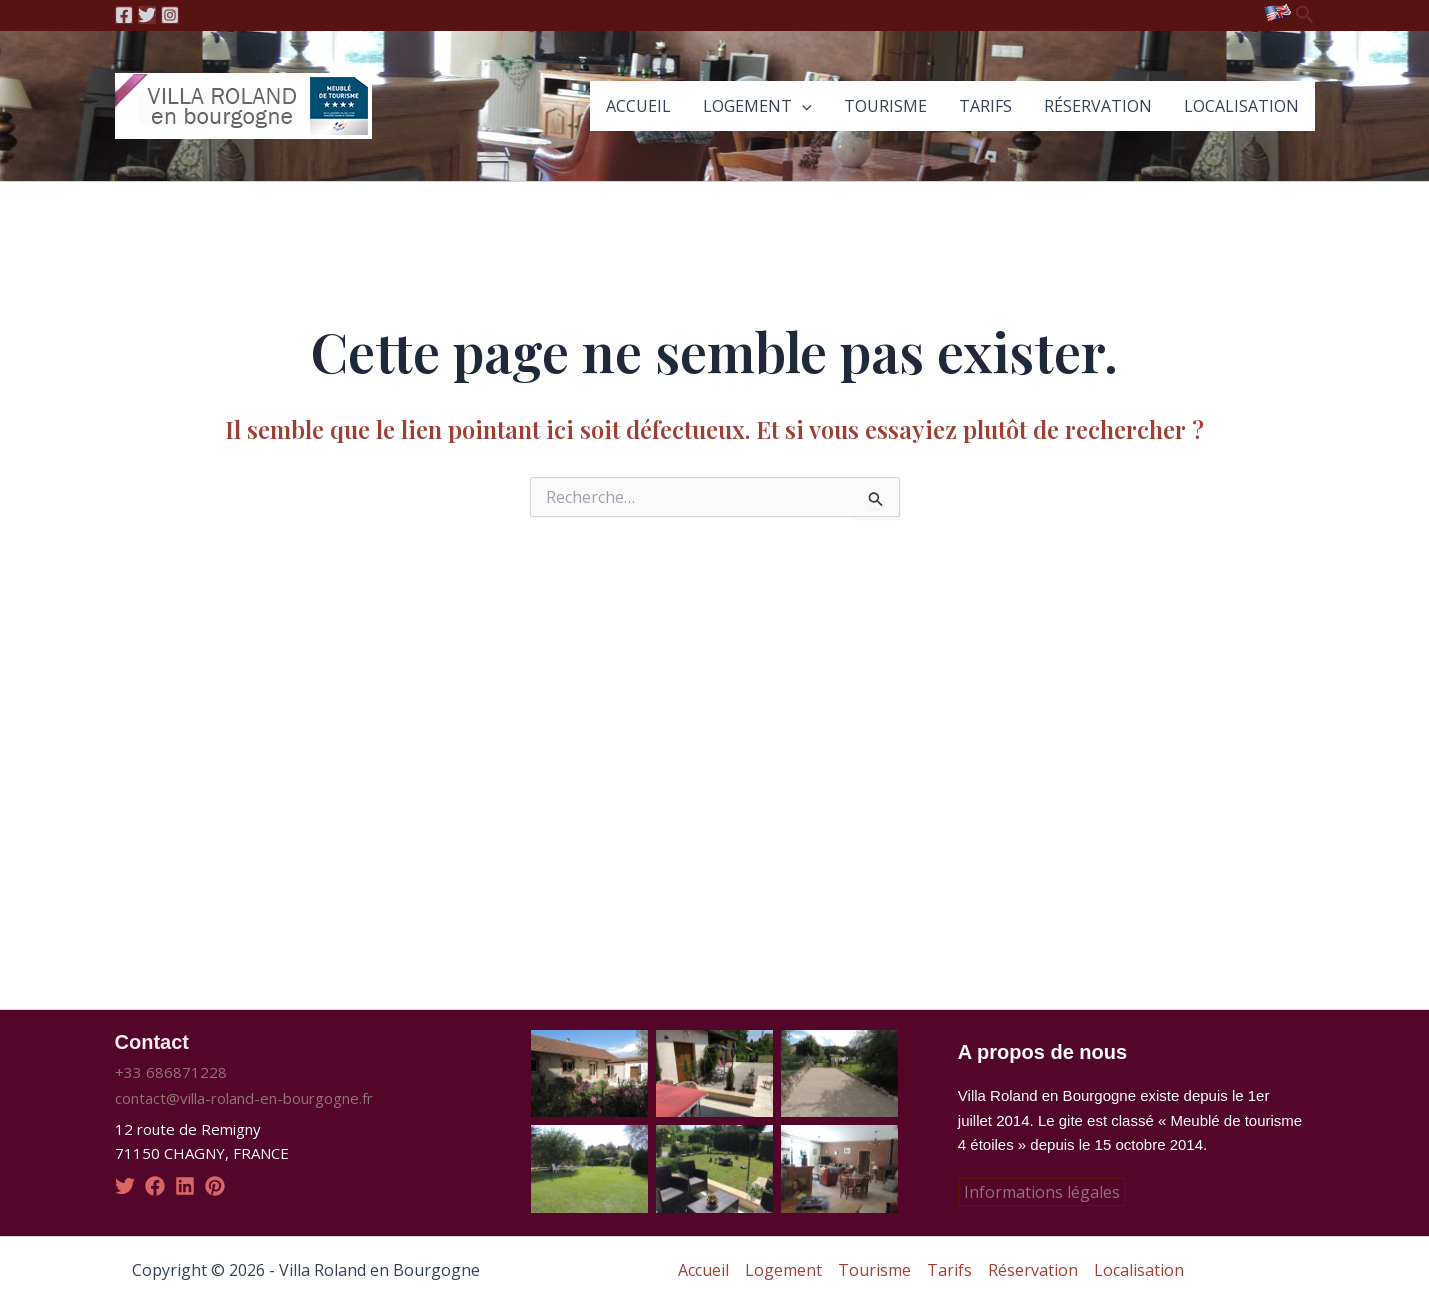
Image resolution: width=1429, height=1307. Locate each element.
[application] (802, 106)
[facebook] (155, 1186)
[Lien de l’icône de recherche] (1305, 15)
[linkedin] (185, 1186)
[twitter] (125, 1186)
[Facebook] (124, 15)
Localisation (1241, 106)
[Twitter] (147, 15)
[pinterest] (215, 1186)
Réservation (1098, 106)
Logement (757, 106)
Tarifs (985, 106)
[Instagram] (170, 15)
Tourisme (885, 106)
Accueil (638, 106)
